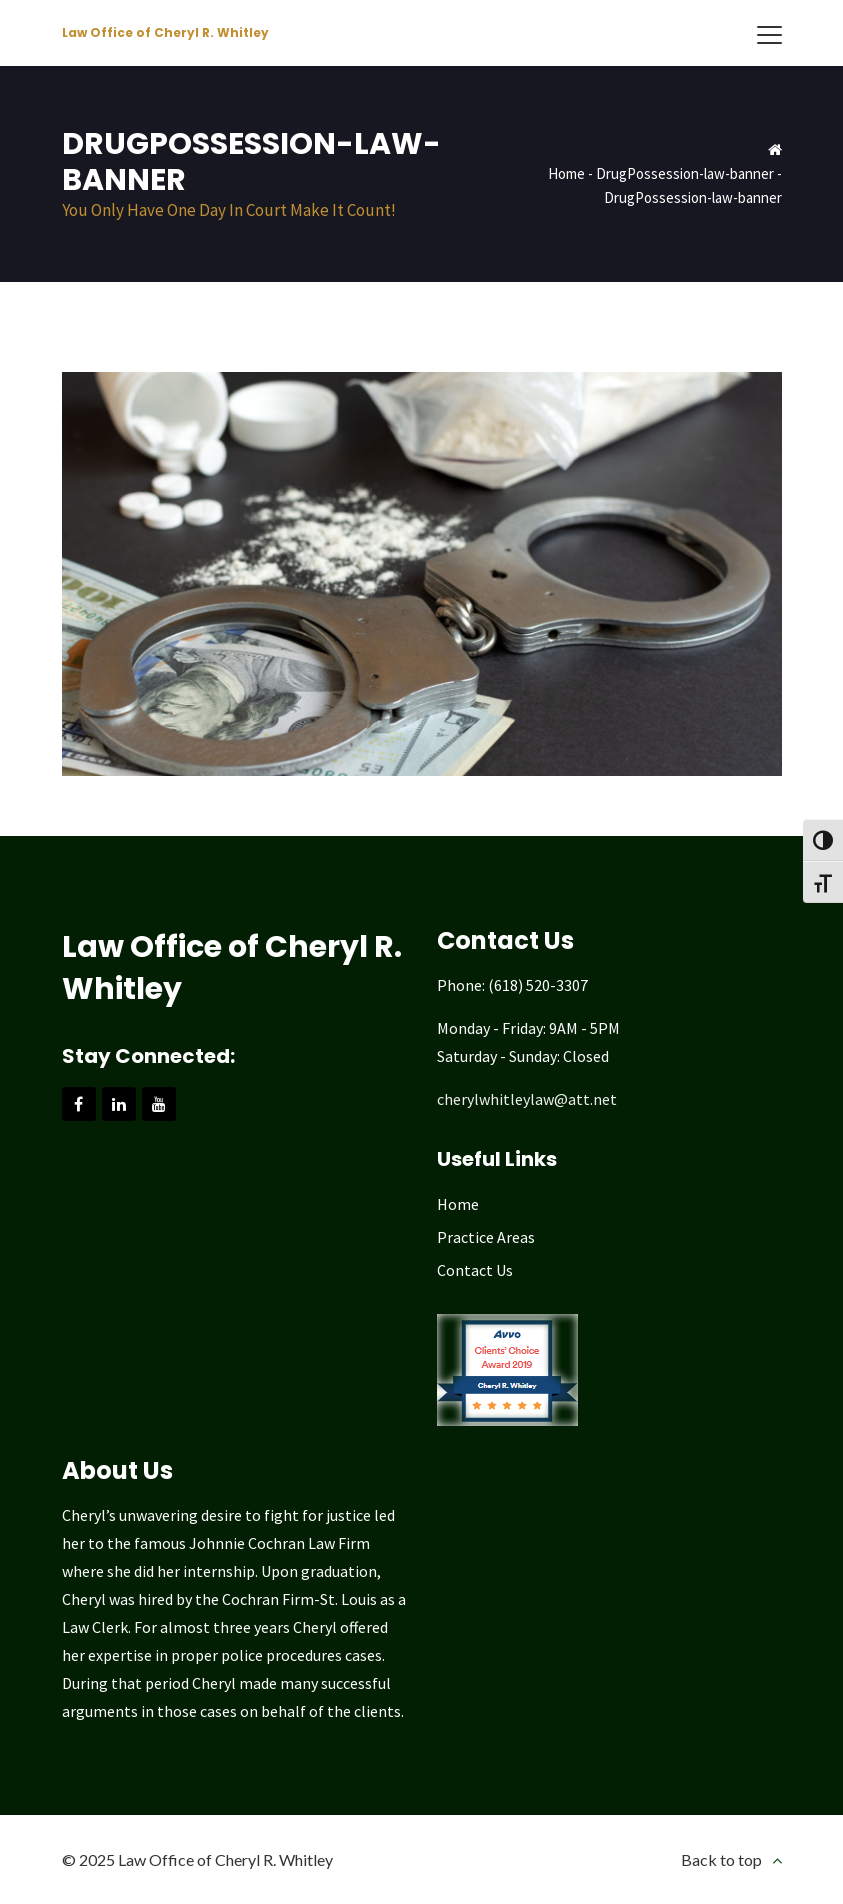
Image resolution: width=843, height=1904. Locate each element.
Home (566, 173)
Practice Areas (486, 1237)
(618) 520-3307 (538, 985)
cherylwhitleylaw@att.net (527, 1099)
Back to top (721, 1859)
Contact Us (475, 1270)
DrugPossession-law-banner (685, 173)
